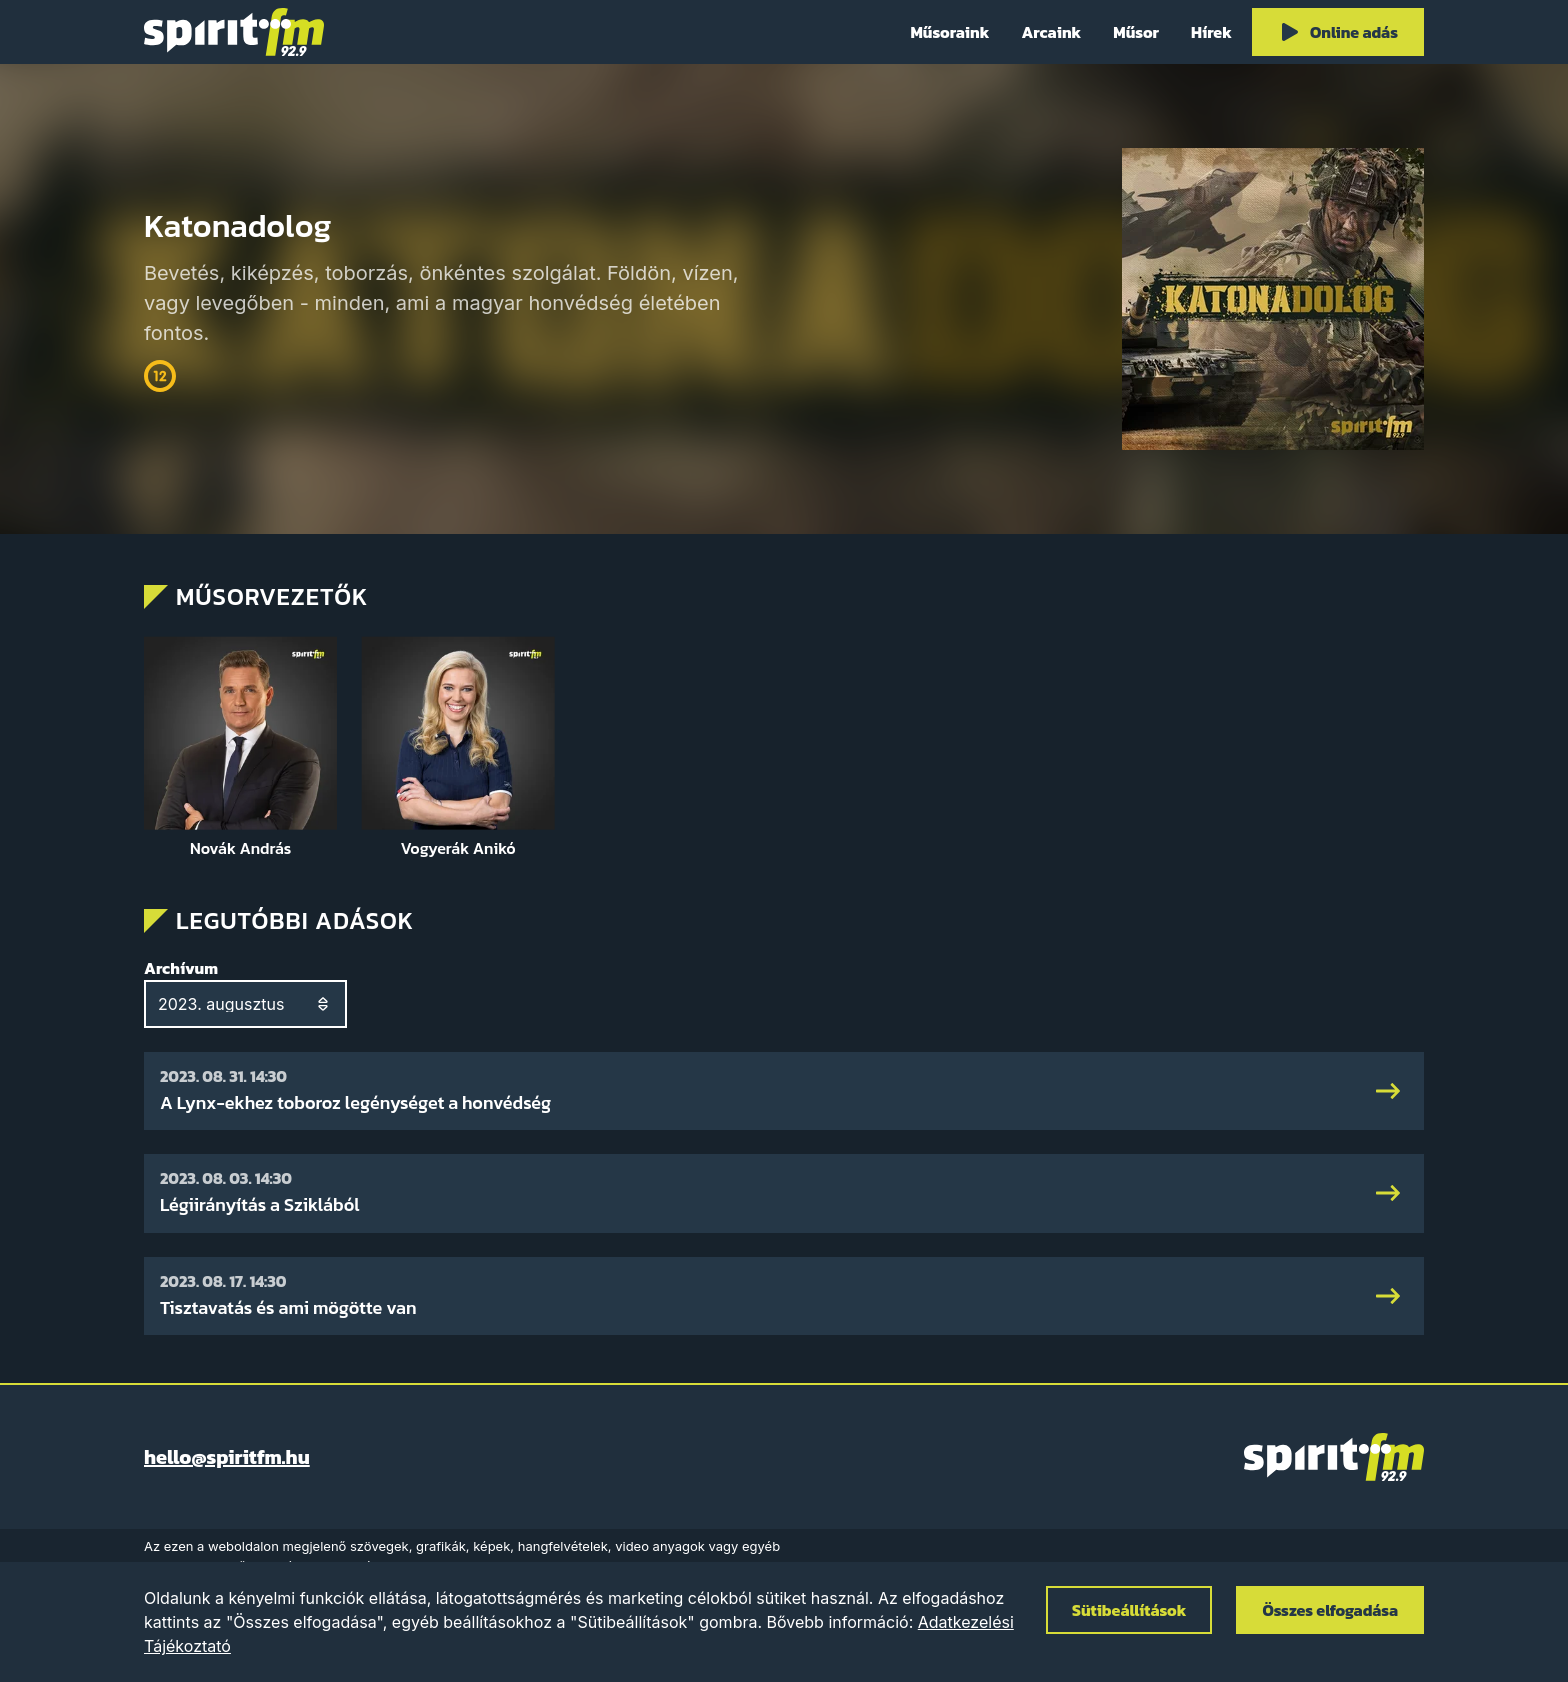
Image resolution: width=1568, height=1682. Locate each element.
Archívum (181, 968)
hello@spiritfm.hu (227, 1457)
